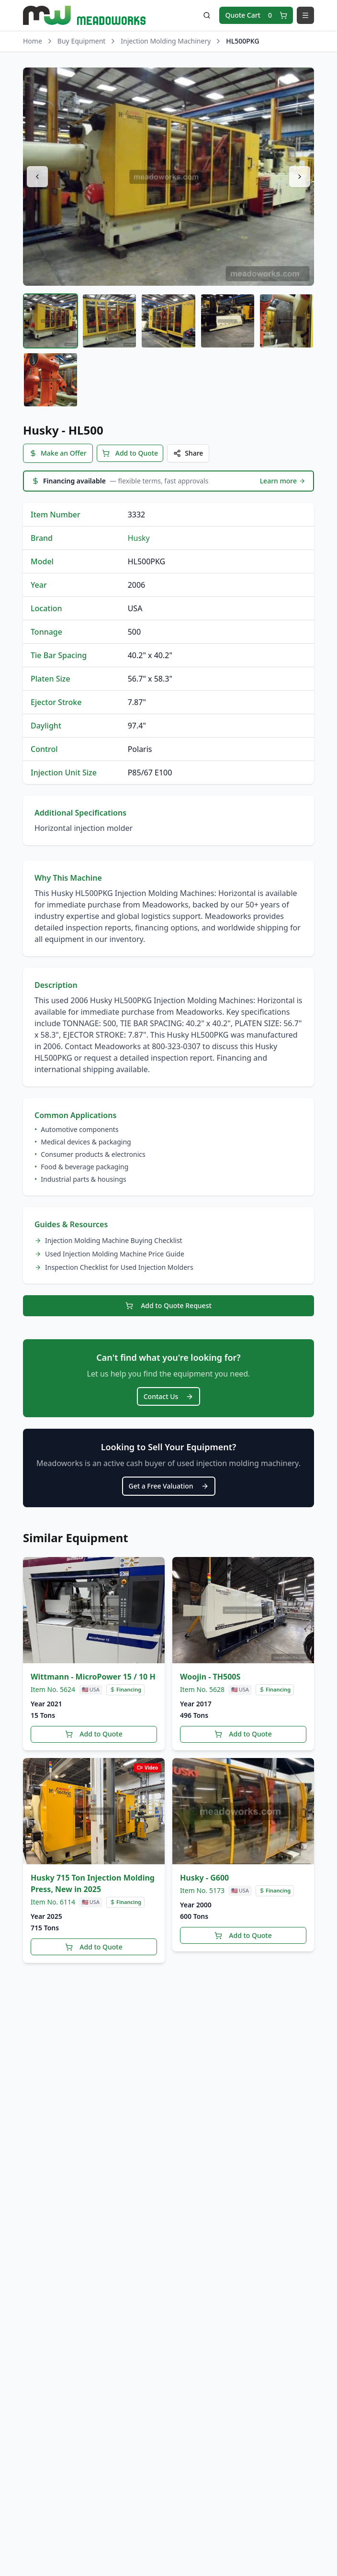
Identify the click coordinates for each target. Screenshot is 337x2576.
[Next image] (299, 176)
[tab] (50, 320)
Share (188, 452)
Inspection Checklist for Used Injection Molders (113, 1265)
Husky (139, 536)
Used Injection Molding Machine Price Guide (109, 1251)
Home (32, 40)
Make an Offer (58, 452)
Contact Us (169, 1391)
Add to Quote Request (168, 1302)
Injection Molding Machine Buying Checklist (108, 1238)
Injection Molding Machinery (166, 40)
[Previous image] (37, 176)
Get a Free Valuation (169, 1479)
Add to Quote (130, 452)
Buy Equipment (81, 40)
